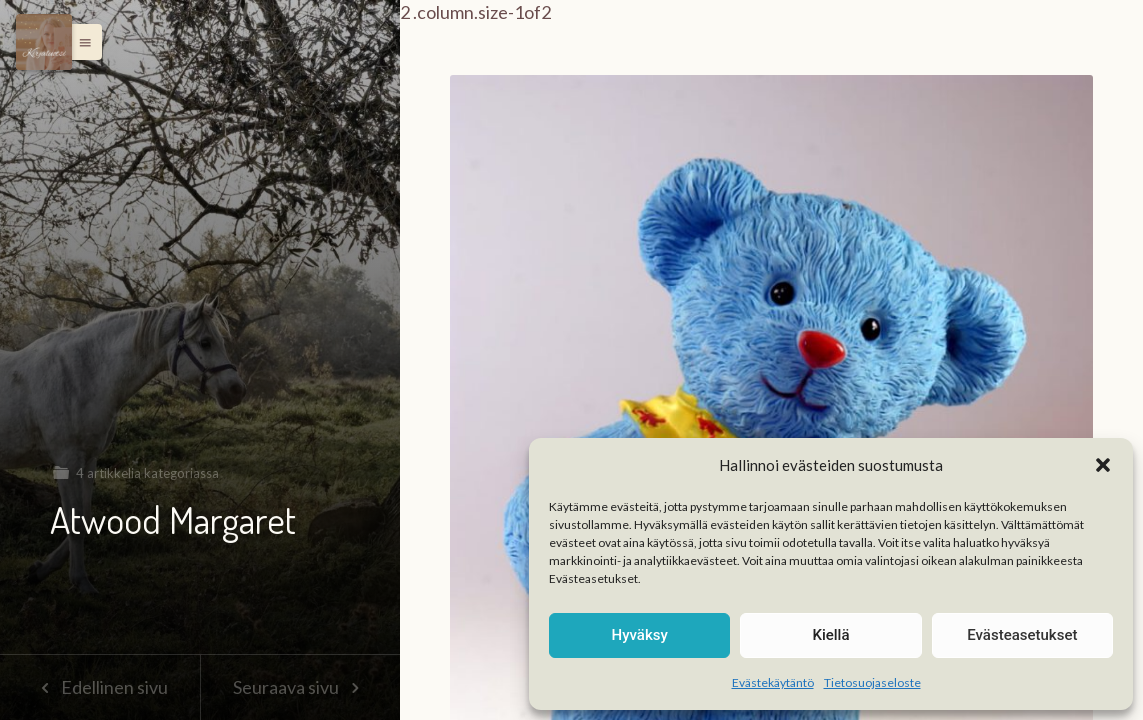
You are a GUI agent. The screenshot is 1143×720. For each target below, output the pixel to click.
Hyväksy (640, 635)
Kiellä (830, 635)
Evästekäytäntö (773, 682)
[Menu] (44, 42)
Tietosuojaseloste (872, 682)
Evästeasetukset (1022, 635)
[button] (1103, 465)
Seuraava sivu (300, 687)
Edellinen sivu (99, 687)
